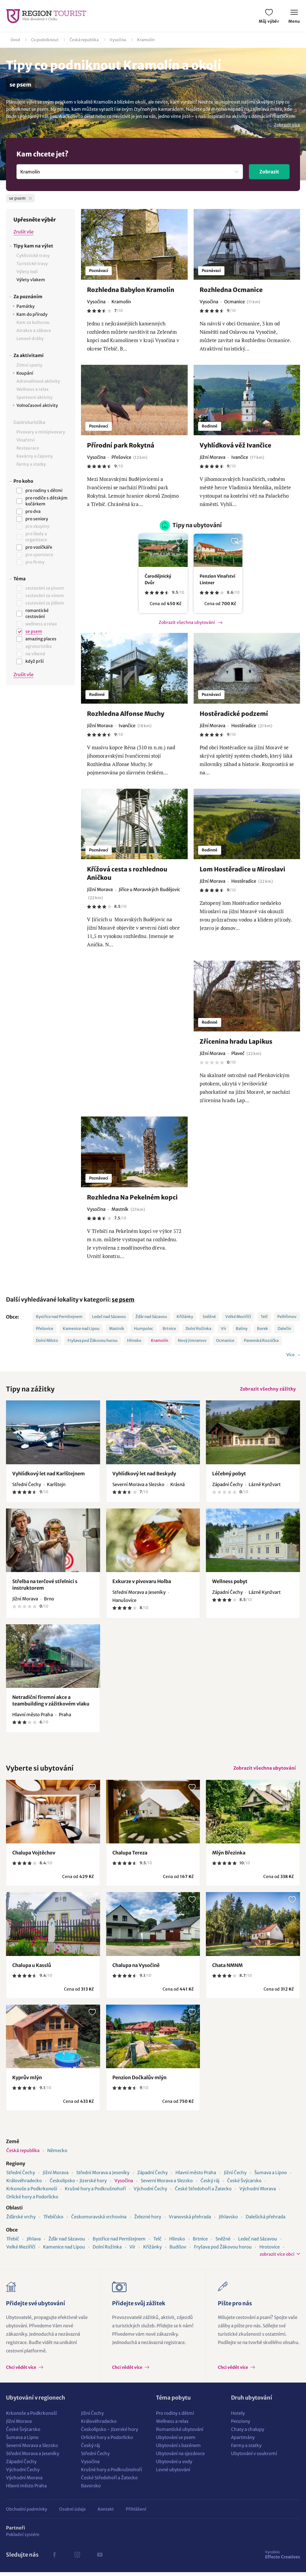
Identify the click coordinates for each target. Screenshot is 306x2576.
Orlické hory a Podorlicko (32, 2200)
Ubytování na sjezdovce (180, 2457)
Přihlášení (136, 2513)
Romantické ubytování (179, 2433)
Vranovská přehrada (190, 2220)
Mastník (116, 1328)
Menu (294, 17)
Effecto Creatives (282, 2558)
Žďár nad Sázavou (151, 1316)
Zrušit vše (23, 232)
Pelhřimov (286, 1316)
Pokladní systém (22, 2538)
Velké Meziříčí (238, 1316)
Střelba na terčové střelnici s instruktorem (44, 1586)
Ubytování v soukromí (254, 2457)
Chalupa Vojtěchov (33, 1857)
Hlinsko (134, 1340)
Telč (264, 1316)
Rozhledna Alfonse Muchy (125, 713)
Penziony (240, 2425)
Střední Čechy (20, 2176)
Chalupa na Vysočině (136, 1969)
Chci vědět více (21, 2371)
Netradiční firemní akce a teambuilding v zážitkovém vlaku (50, 1702)
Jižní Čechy (235, 2176)
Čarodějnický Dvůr (158, 579)
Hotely (238, 2417)
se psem (123, 1299)
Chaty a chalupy (247, 2433)
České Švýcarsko (244, 2184)
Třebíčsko (53, 2220)
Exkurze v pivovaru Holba (141, 1583)
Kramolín (145, 39)
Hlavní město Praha (195, 2176)
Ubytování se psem (175, 2441)
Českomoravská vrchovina (98, 2220)
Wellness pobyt (229, 1583)
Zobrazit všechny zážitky (266, 1390)
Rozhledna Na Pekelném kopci (132, 1197)
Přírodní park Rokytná (120, 445)
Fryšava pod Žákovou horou (92, 1340)
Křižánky (185, 1316)
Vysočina (118, 39)
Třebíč (12, 2243)
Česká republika (84, 39)
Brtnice (169, 1328)
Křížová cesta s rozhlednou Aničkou (127, 873)
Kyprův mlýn (27, 2081)
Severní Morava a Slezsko (167, 2184)
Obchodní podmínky (26, 2513)
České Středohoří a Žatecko (203, 2192)
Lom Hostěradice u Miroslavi (242, 869)
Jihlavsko (228, 2220)
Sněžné (209, 1316)
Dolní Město (47, 1340)
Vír (223, 1328)
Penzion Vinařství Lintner (217, 579)
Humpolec (143, 1328)
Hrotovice (269, 2251)
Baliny (241, 1328)
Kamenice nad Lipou (81, 1328)
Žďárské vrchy (21, 2220)
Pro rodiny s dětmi (175, 2417)
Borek (262, 1328)
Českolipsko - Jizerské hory (78, 2184)
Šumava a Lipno (270, 2176)
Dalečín (284, 1328)
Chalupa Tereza (129, 1857)
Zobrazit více (287, 124)
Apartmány (243, 2441)
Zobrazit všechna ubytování (187, 622)
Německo (57, 2154)
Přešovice (44, 1328)
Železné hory (147, 2220)
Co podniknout (45, 39)
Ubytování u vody (174, 2465)
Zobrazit (269, 171)
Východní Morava (257, 2192)
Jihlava (34, 2243)
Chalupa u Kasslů (31, 1969)
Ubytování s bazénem (178, 2449)
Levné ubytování (173, 2473)
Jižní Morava (55, 2176)
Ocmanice (225, 1340)
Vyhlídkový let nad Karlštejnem (48, 1475)
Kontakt (106, 2513)
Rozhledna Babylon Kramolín (130, 289)
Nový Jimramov (192, 1340)
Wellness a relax (172, 2425)
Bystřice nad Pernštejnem (59, 1316)
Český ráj (210, 2184)
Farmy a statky (246, 2449)
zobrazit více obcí (277, 2258)
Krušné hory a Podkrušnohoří (95, 2192)
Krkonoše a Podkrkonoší (31, 2192)
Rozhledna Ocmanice (231, 289)
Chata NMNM (227, 1969)
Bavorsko (91, 2489)
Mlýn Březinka (228, 1857)
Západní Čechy (152, 2176)
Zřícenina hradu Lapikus (236, 1041)
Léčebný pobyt (229, 1475)
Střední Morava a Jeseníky (102, 2176)
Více (291, 1354)
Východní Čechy (150, 2192)
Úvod (15, 39)
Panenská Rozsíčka (261, 1340)
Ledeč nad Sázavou (109, 1316)
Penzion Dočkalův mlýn (139, 2081)
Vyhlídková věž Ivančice (235, 445)
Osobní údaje (72, 2513)
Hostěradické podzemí (234, 713)
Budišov (177, 2251)
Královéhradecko (24, 2184)
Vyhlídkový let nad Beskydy (144, 1475)
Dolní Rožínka (198, 1328)
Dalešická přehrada (265, 2220)
